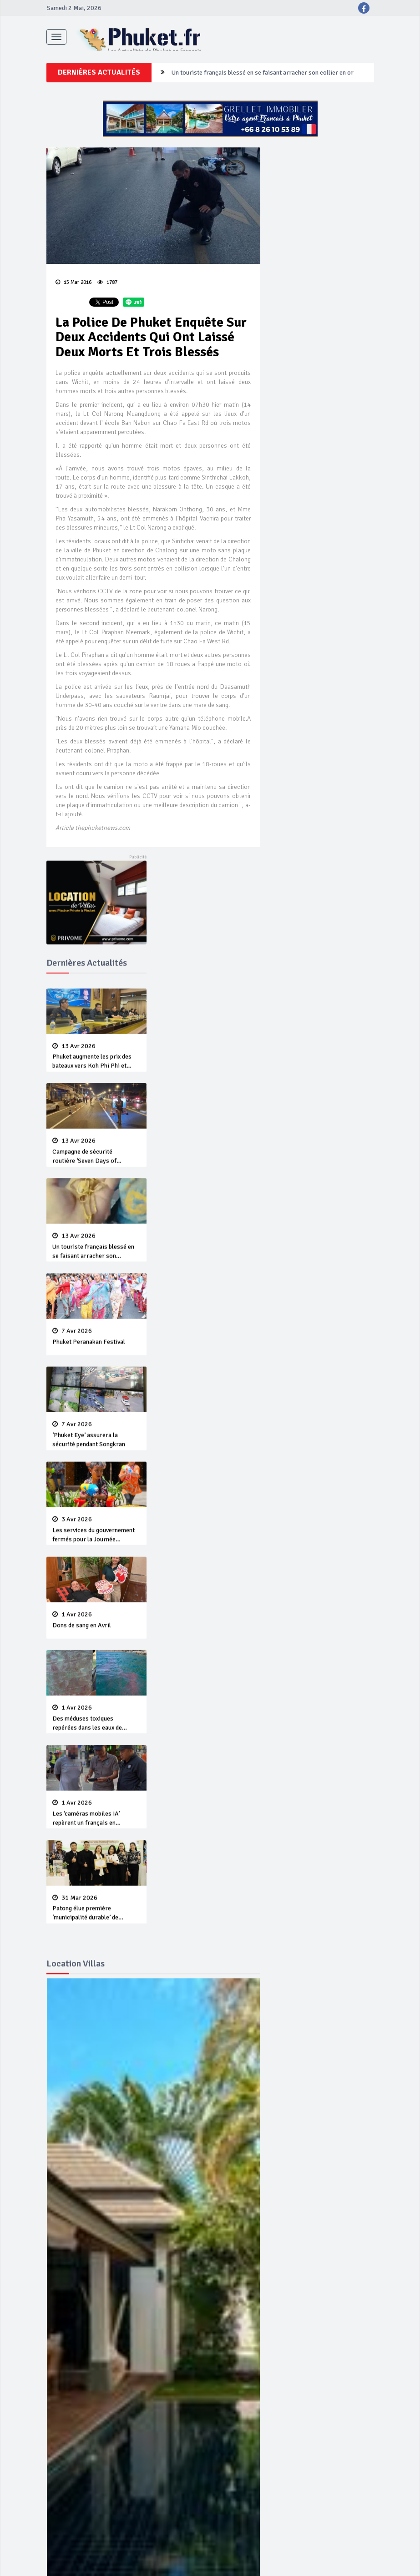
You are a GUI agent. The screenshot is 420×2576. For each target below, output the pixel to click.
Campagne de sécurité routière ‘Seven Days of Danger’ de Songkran (275, 129)
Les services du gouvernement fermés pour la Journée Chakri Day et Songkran (96, 1584)
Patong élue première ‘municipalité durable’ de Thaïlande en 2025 (96, 1984)
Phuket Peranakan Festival (96, 1382)
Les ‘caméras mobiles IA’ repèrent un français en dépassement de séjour (96, 1882)
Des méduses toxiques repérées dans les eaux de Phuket (96, 1779)
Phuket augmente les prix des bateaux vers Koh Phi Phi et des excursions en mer (96, 1080)
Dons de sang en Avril (96, 1681)
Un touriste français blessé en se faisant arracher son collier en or (96, 1285)
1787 (107, 290)
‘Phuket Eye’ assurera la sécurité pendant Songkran (96, 1481)
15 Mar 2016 (73, 290)
